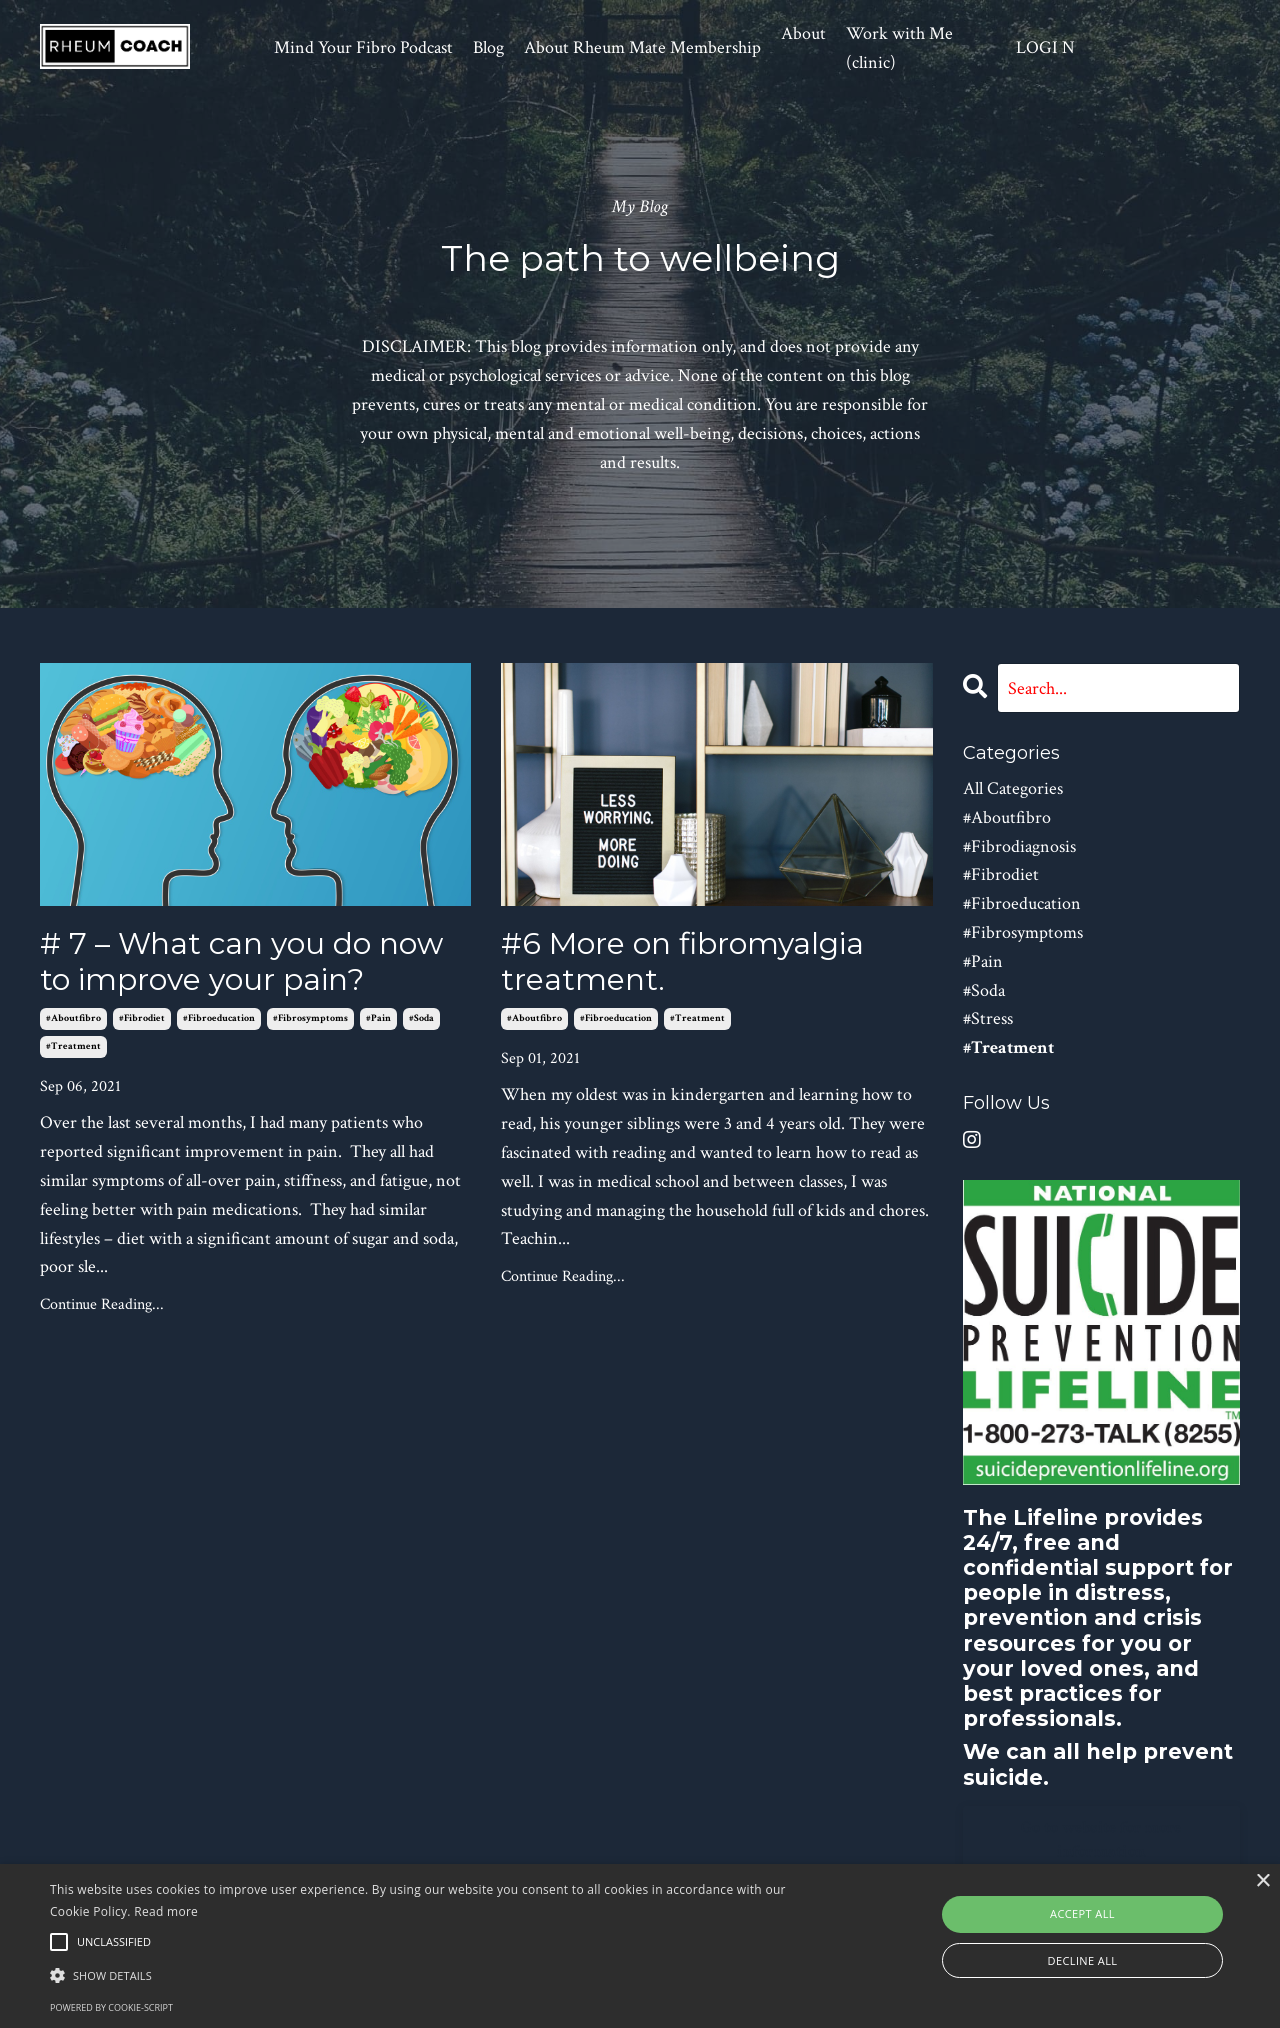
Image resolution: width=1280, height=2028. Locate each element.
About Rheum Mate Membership (642, 47)
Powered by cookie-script (111, 2007)
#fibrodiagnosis (1019, 846)
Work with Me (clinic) (899, 48)
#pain (378, 1018)
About (803, 33)
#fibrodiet (142, 1018)
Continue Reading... (102, 1304)
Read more (166, 1911)
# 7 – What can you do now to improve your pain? (242, 962)
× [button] (1262, 1881)
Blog (488, 47)
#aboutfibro (73, 1018)
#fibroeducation (219, 1018)
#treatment (73, 1046)
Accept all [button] (1082, 1913)
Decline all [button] (1083, 1960)
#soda (421, 1018)
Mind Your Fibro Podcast (363, 47)
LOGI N (1045, 47)
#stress (988, 1018)
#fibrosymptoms (310, 1018)
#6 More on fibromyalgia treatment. (682, 962)
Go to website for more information (1101, 1839)
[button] (433, 1975)
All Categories (1013, 788)
